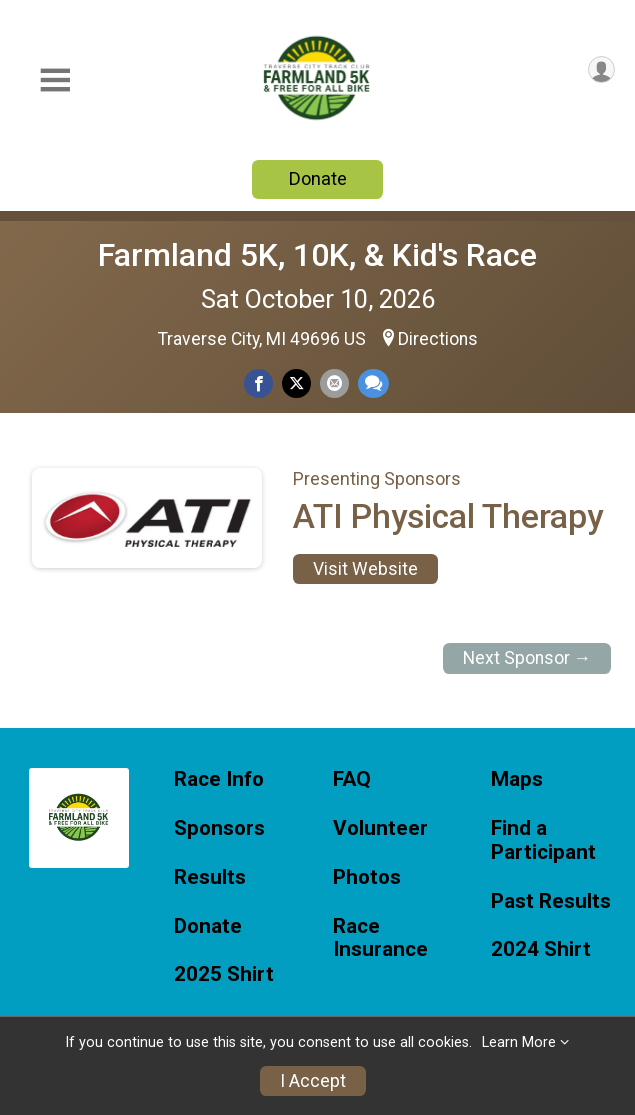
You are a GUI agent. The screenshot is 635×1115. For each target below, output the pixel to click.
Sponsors (219, 828)
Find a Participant (543, 840)
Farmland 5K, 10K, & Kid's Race (317, 255)
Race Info (219, 779)
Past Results (551, 901)
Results (210, 877)
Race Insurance (380, 938)
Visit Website (365, 569)
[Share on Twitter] (296, 383)
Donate (318, 178)
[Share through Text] (373, 383)
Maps (517, 779)
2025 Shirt (224, 974)
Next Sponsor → (527, 658)
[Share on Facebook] (258, 383)
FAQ (352, 779)
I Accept (313, 1081)
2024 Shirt (541, 949)
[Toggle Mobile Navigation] (55, 80)
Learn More (519, 1042)
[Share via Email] (334, 383)
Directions (438, 339)
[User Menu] (601, 69)
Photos (367, 877)
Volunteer (380, 828)
